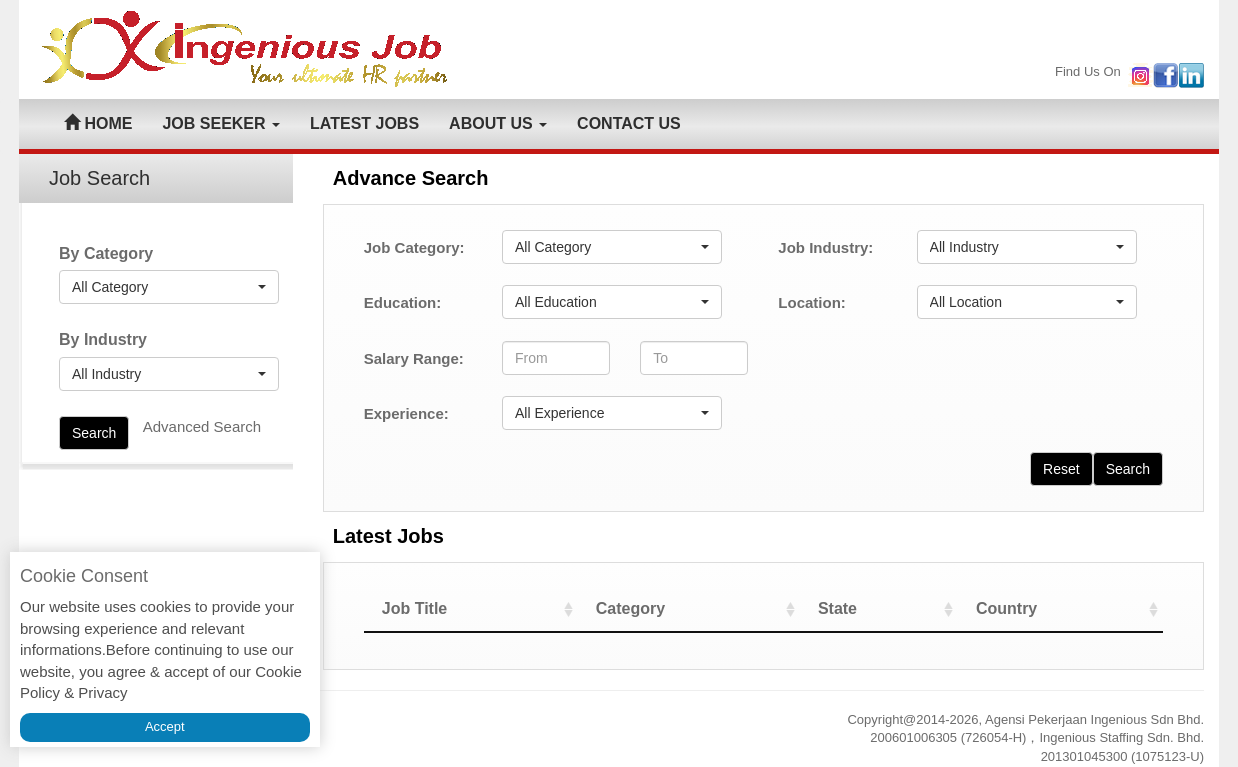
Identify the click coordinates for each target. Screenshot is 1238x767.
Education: (403, 302)
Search (94, 433)
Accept (165, 726)
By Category (106, 253)
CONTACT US (629, 123)
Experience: (406, 413)
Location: (812, 302)
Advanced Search (202, 426)
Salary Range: (414, 358)
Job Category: (414, 247)
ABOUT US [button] (498, 123)
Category (630, 608)
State (837, 608)
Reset (1061, 469)
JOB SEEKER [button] (221, 123)
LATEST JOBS (364, 123)
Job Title (415, 608)
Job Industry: (825, 247)
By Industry (103, 339)
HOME (98, 123)
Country (1006, 608)
